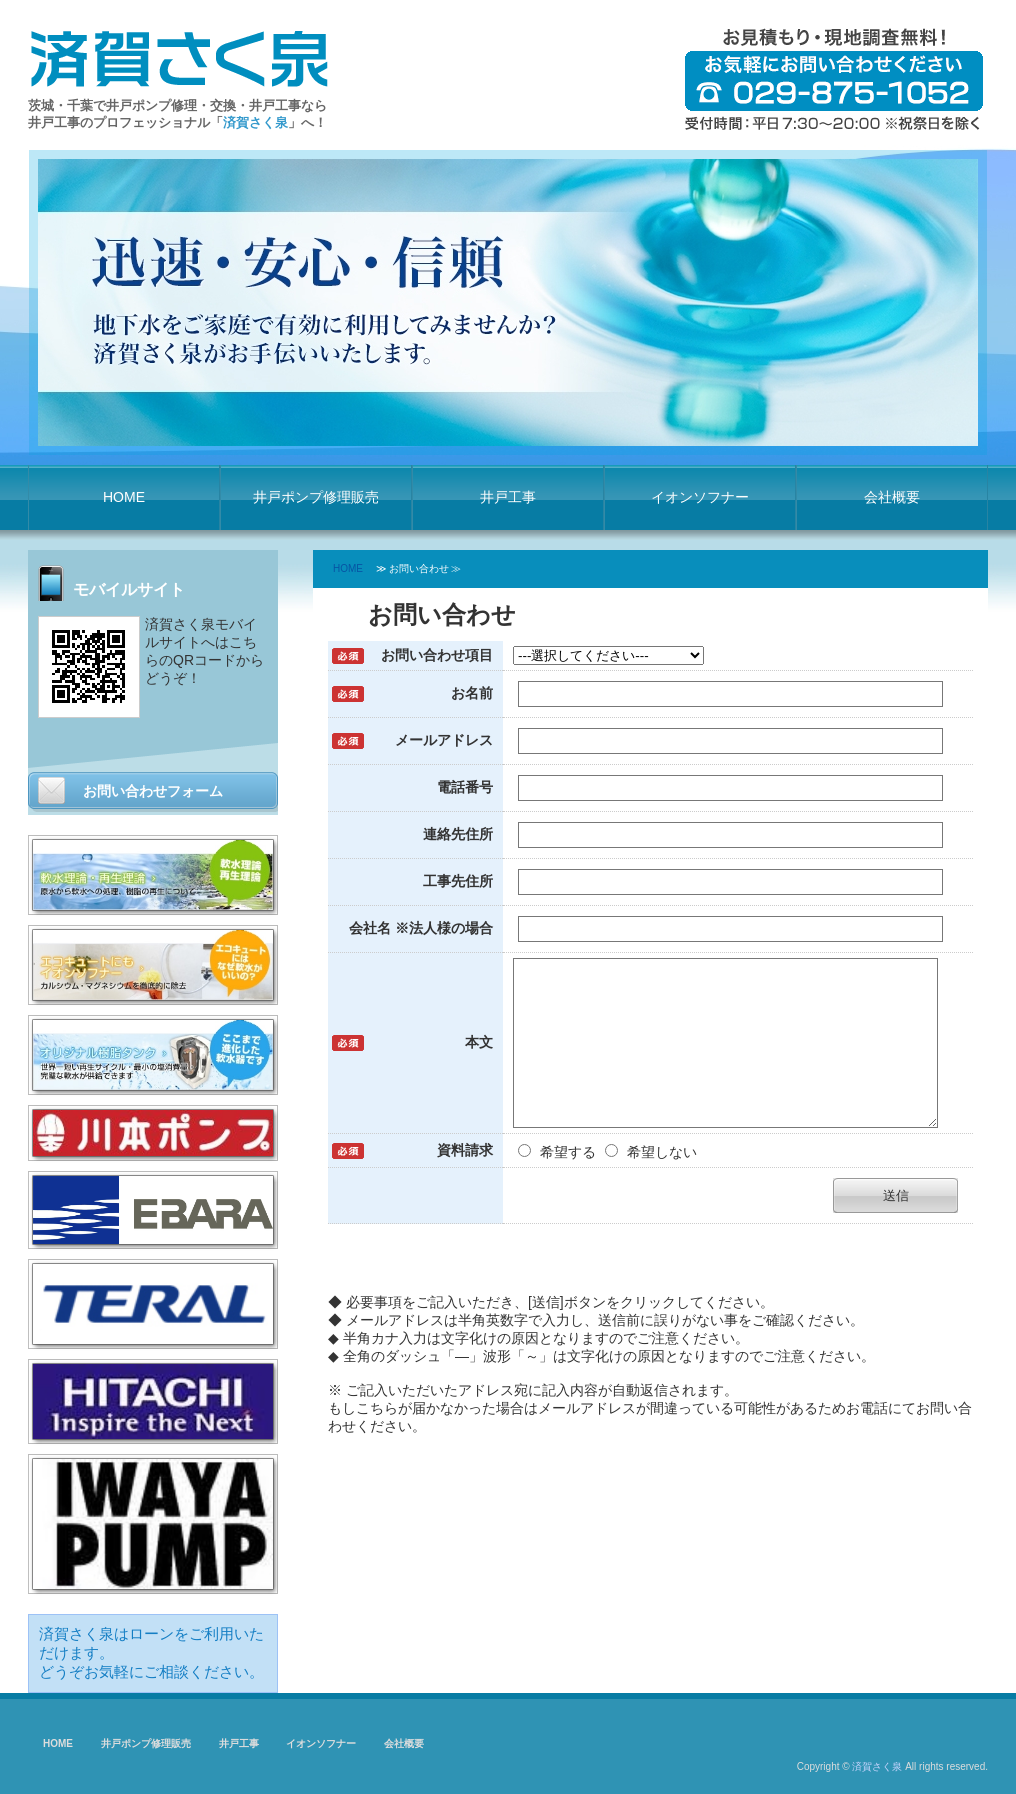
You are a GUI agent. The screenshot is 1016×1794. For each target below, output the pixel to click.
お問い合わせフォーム (153, 791)
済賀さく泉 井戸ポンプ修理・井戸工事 (178, 56)
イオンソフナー (700, 497)
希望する (559, 1182)
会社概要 (892, 497)
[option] (508, 302)
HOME (124, 497)
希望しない (651, 1182)
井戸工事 (508, 497)
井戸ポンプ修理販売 (316, 497)
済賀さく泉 (877, 1766)
